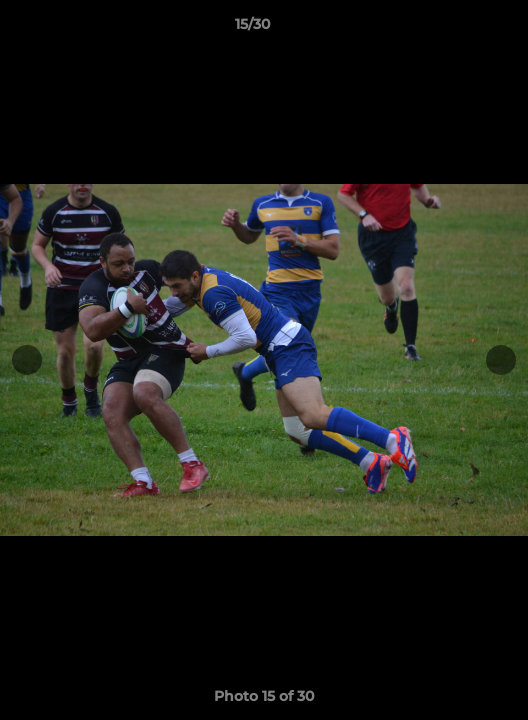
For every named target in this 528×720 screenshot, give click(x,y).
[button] (456, 29)
